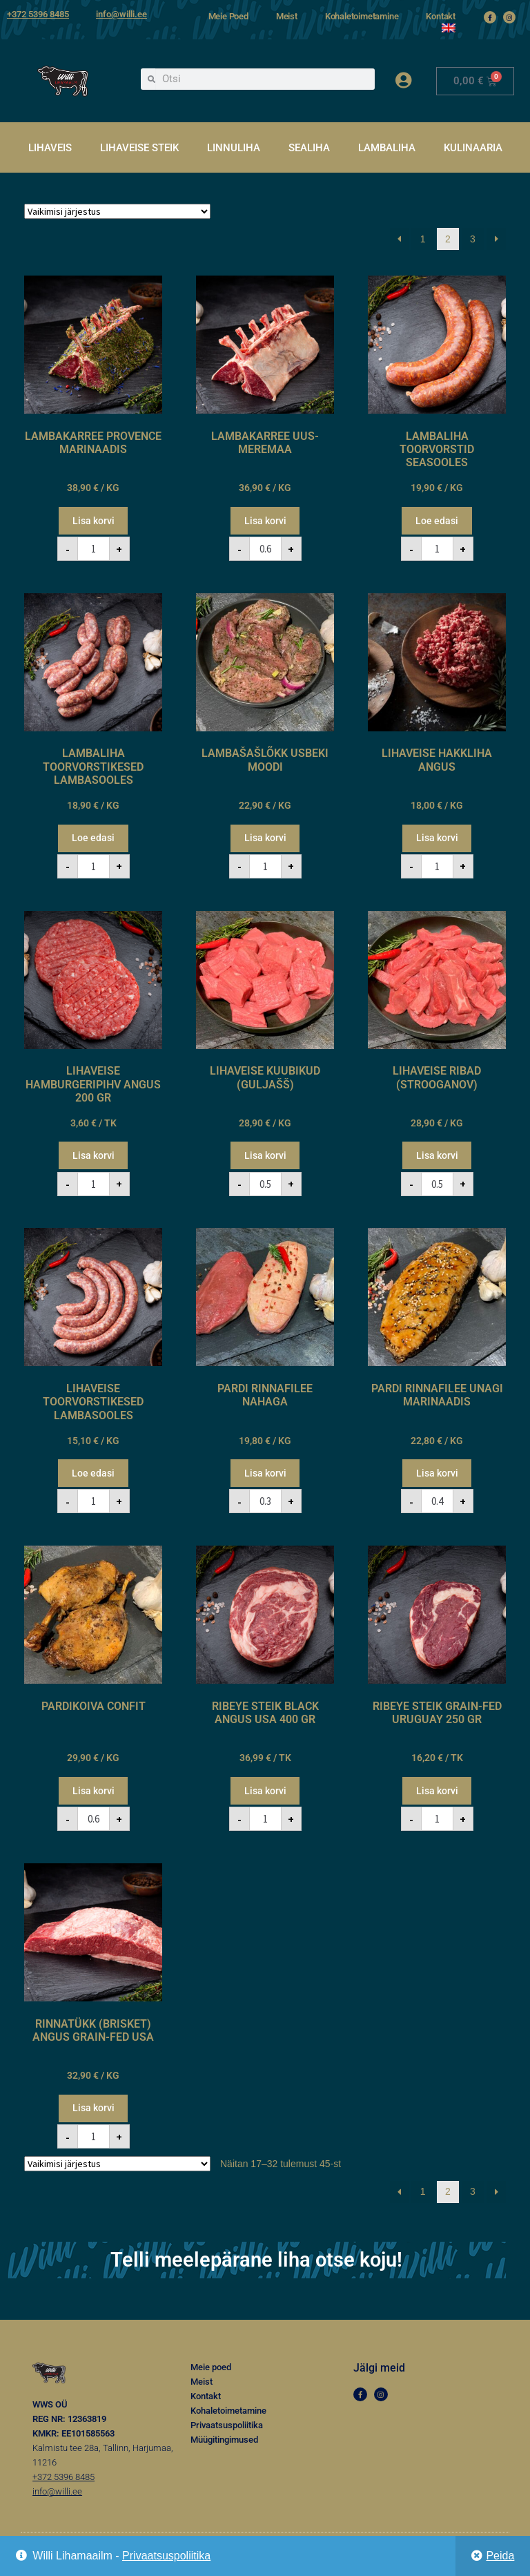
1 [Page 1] (423, 238)
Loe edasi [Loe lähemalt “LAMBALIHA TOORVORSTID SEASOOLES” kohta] (436, 520)
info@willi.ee (121, 14)
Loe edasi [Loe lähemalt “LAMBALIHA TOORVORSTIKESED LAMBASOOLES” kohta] (93, 837)
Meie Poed (228, 16)
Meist (286, 16)
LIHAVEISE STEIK (139, 148)
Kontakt (440, 16)
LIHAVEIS (50, 148)
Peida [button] (500, 2555)
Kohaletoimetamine (362, 16)
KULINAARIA (473, 148)
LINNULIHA (233, 148)
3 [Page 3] (472, 238)
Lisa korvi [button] (93, 520)
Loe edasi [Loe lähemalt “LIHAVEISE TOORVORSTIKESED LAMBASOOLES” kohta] (93, 1473)
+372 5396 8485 (38, 14)
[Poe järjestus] (117, 211)
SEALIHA (309, 148)
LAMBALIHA (386, 148)
